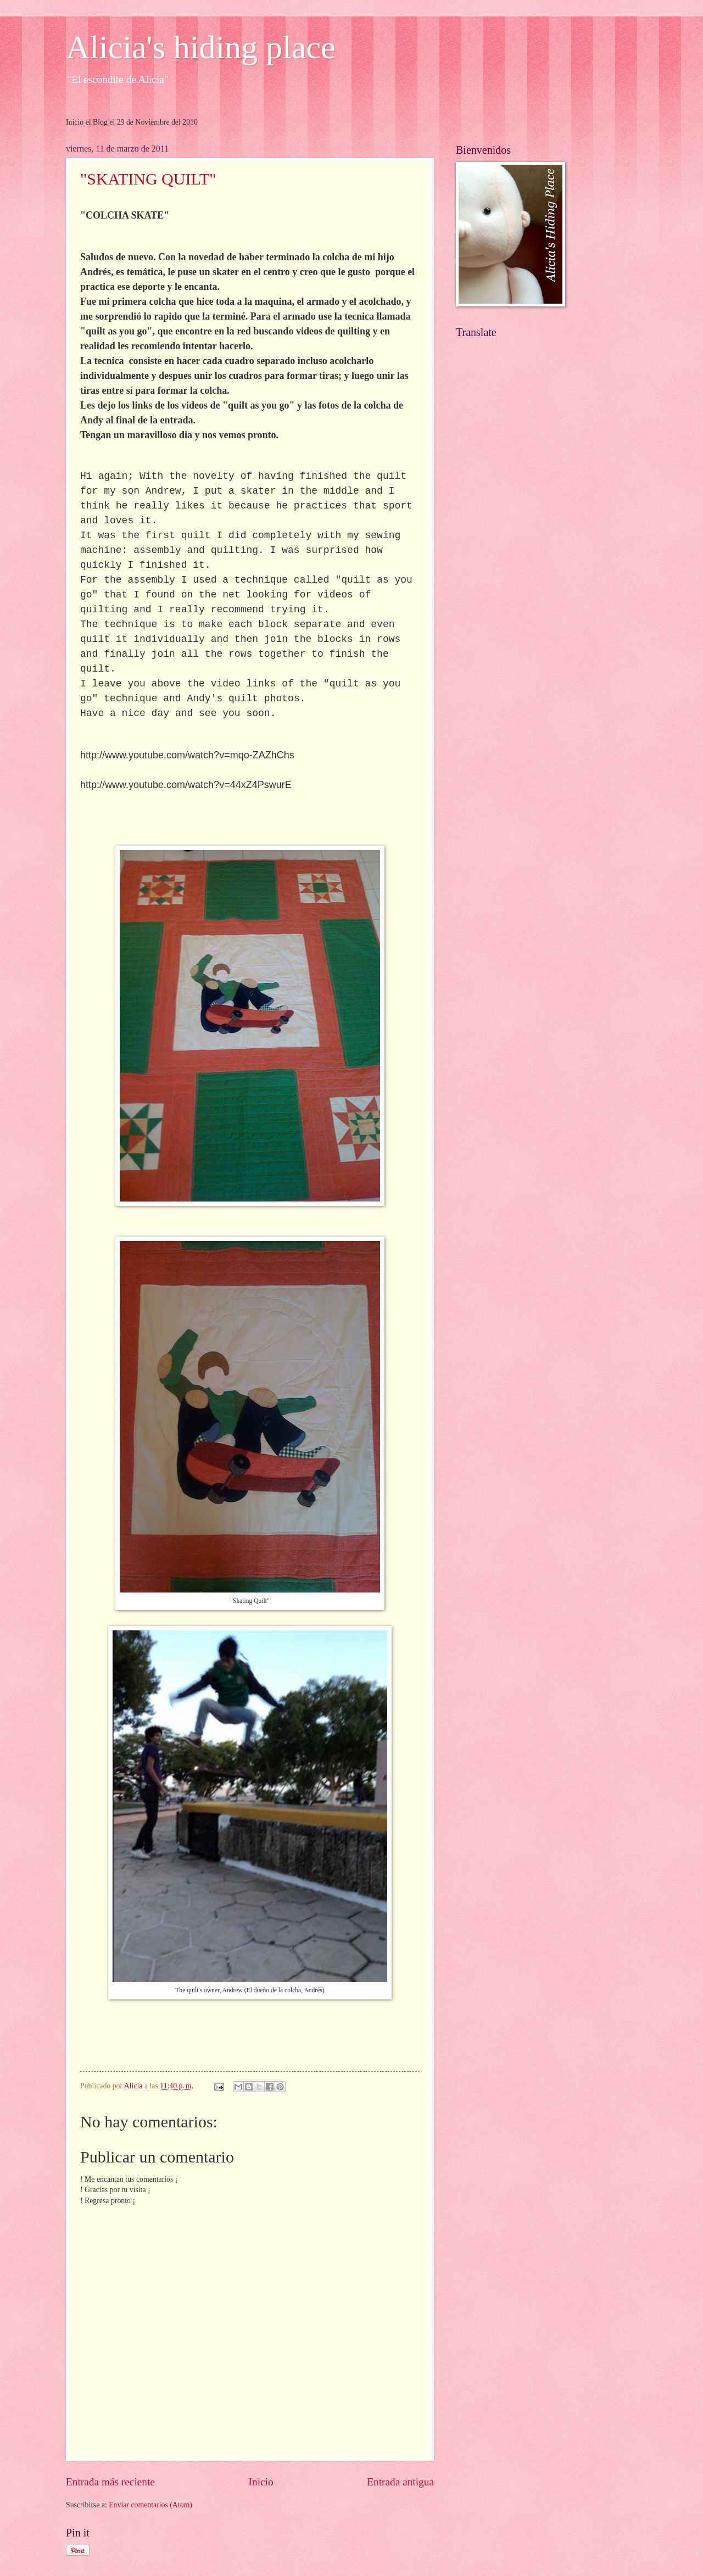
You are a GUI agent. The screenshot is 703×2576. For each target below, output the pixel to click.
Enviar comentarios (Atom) (150, 2505)
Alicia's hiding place (201, 47)
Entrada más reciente (110, 2482)
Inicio (261, 2482)
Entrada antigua (400, 2482)
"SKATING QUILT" (148, 179)
